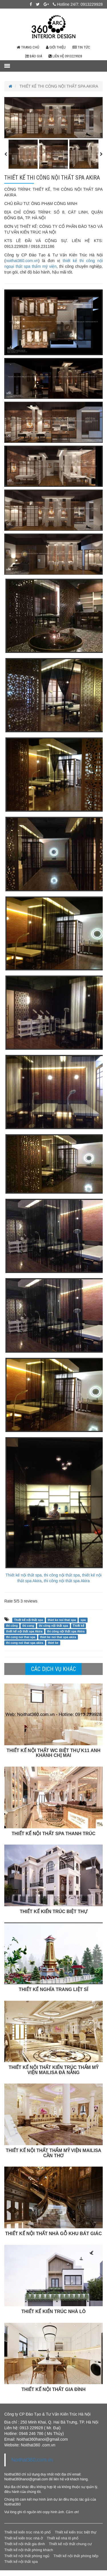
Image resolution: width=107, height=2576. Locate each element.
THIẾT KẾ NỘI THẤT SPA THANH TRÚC (53, 1833)
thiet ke (53, 1642)
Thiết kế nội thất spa (28, 1620)
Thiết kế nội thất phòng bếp (75, 2556)
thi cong (28, 1625)
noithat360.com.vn (22, 260)
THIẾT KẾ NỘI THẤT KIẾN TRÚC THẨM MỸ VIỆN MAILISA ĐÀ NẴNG (53, 2070)
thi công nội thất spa (62, 1575)
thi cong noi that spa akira (24, 1642)
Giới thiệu (56, 47)
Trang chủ (28, 47)
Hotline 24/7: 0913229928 (78, 4)
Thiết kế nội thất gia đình (24, 2544)
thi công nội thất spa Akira (67, 1580)
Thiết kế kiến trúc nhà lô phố (27, 2532)
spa (83, 1620)
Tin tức (81, 47)
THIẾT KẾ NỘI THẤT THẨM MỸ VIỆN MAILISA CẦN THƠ (53, 2153)
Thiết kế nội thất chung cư (70, 2544)
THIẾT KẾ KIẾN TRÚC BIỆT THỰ (53, 1911)
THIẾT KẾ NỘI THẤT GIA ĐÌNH (53, 2389)
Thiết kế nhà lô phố (62, 2538)
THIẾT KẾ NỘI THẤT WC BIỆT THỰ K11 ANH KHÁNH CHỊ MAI (53, 1753)
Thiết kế (78, 1625)
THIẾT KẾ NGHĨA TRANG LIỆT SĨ (53, 1989)
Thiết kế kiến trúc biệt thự (75, 2532)
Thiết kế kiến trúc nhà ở (23, 2538)
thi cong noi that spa (20, 1637)
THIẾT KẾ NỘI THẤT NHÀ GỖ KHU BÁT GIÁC (53, 2233)
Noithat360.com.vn (32, 2460)
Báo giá (33, 56)
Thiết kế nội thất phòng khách (28, 2550)
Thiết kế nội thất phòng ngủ (26, 2556)
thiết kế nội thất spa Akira (24, 1631)
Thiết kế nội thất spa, (24, 1575)
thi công (12, 1625)
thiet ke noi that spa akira (58, 1637)
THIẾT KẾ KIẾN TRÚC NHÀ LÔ (53, 2311)
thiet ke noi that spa (62, 1620)
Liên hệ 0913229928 (65, 56)
